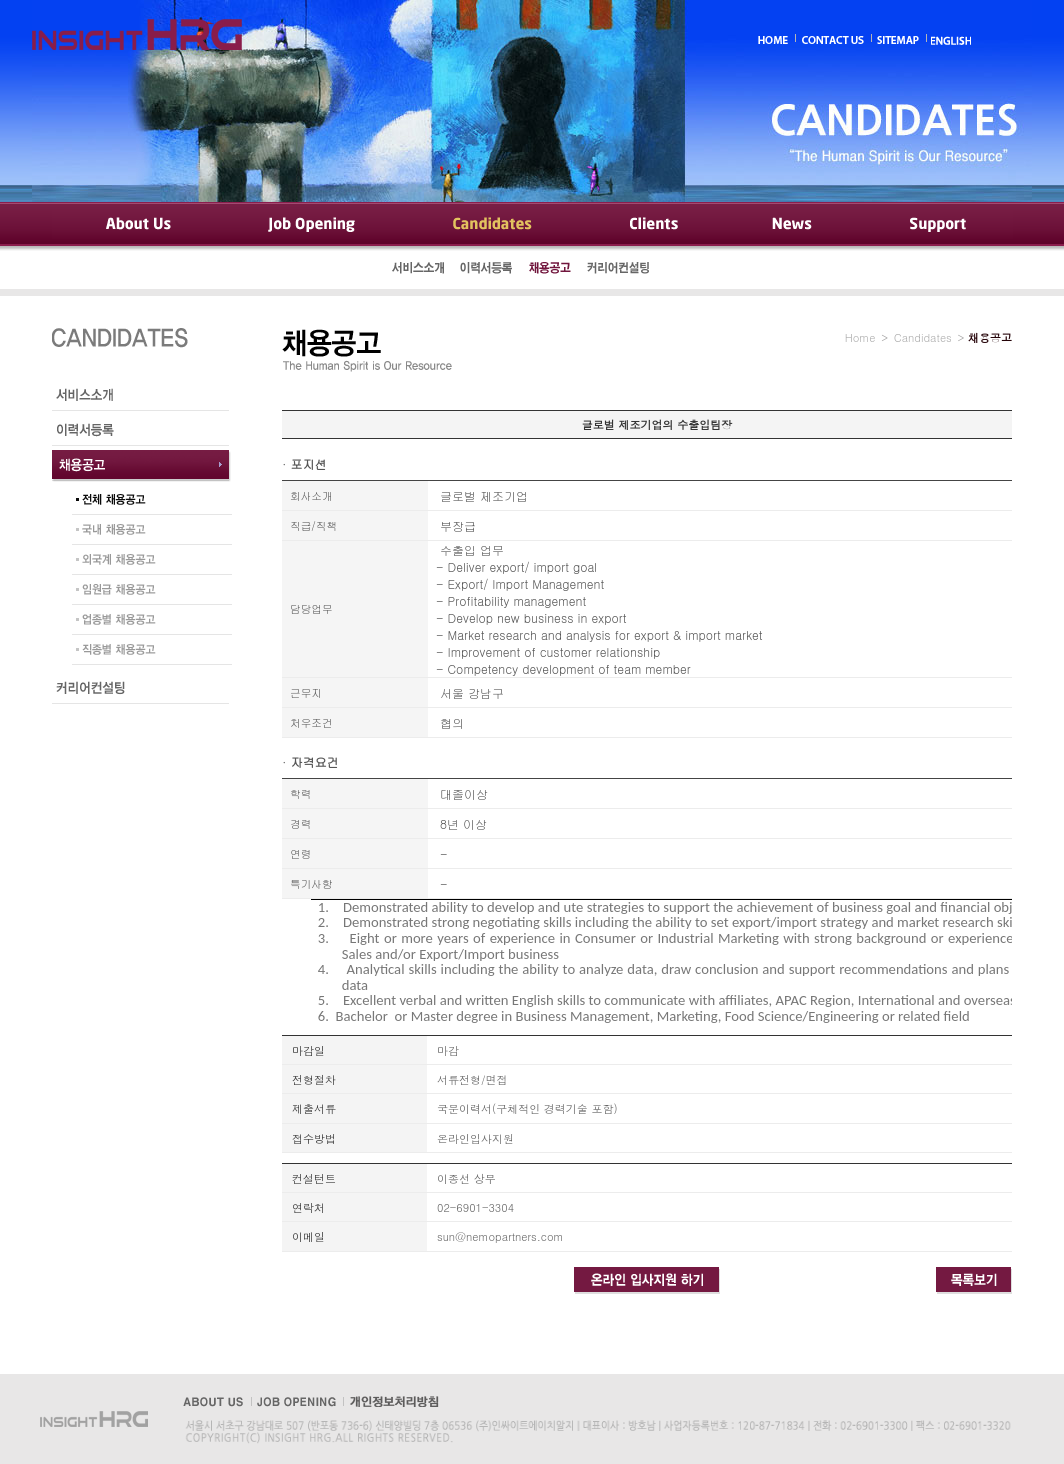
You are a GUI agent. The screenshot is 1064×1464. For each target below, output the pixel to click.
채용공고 (550, 270)
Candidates (492, 225)
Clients (652, 225)
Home (860, 337)
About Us (137, 225)
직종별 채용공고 (147, 652)
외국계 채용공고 (147, 562)
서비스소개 (419, 270)
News (793, 225)
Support (936, 225)
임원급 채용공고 (147, 592)
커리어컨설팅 (620, 270)
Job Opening (314, 225)
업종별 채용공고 (147, 622)
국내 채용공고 (147, 532)
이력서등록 (487, 270)
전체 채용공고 (147, 502)
